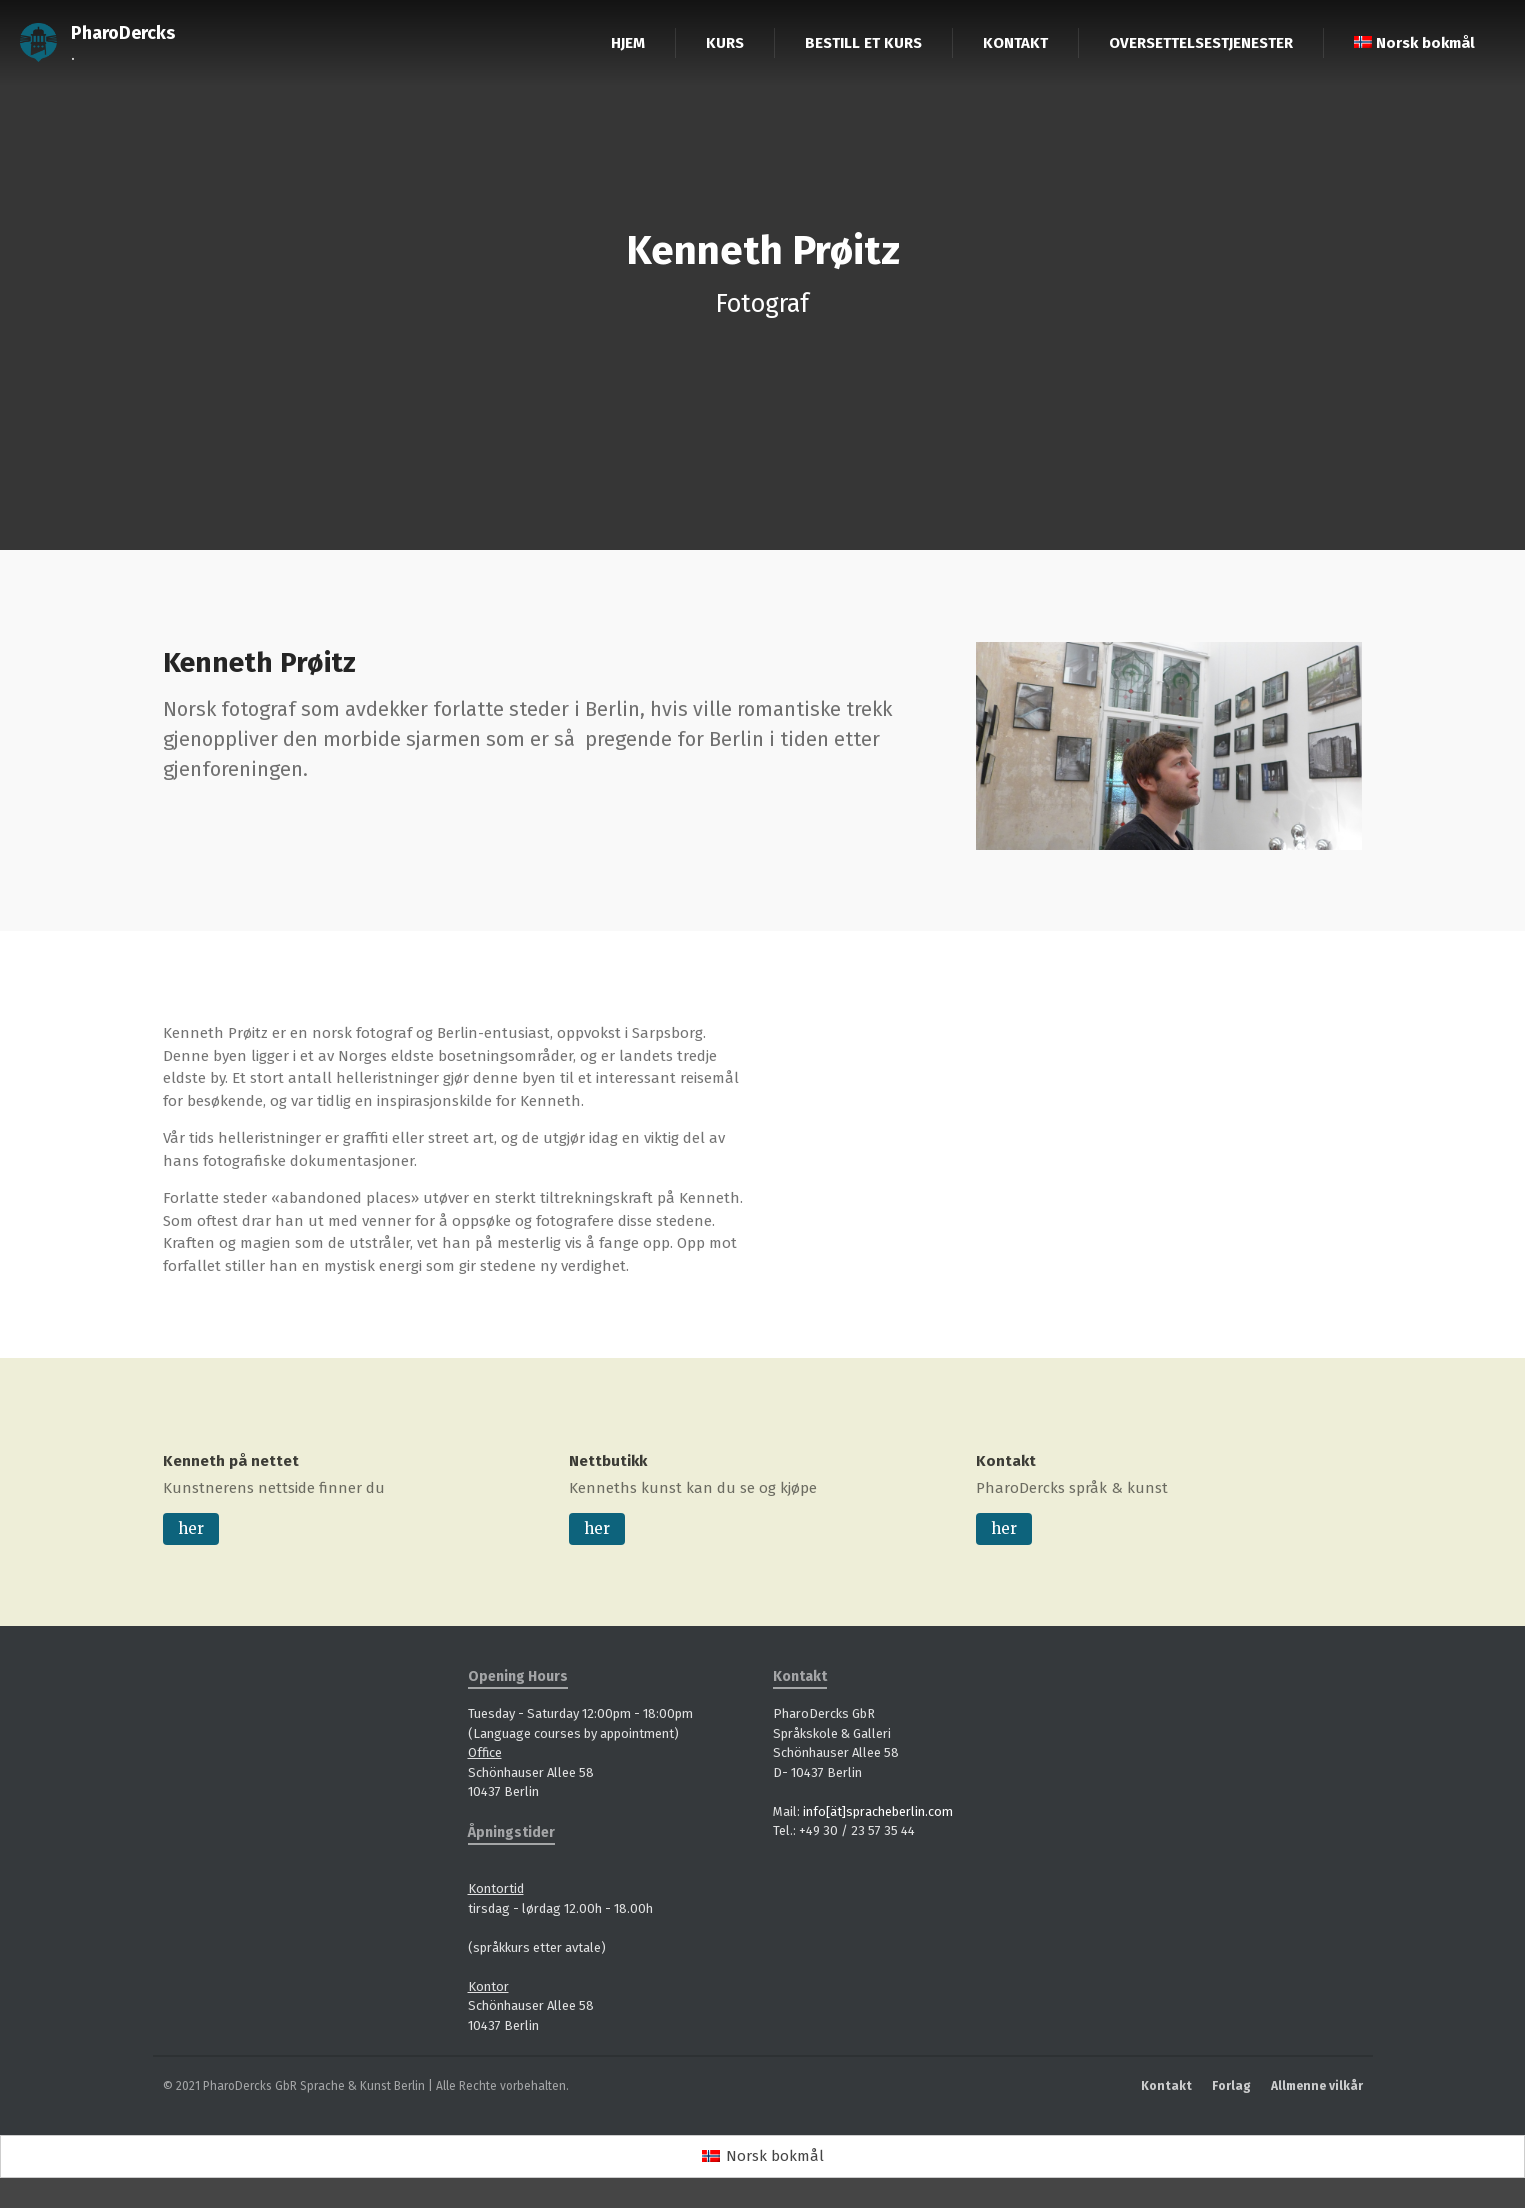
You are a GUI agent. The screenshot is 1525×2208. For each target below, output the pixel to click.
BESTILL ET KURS (863, 43)
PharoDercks (123, 33)
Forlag (1231, 2086)
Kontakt (1006, 1461)
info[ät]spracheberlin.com (878, 1811)
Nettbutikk (608, 1461)
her (191, 1528)
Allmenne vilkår (1317, 2086)
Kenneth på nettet (231, 1461)
